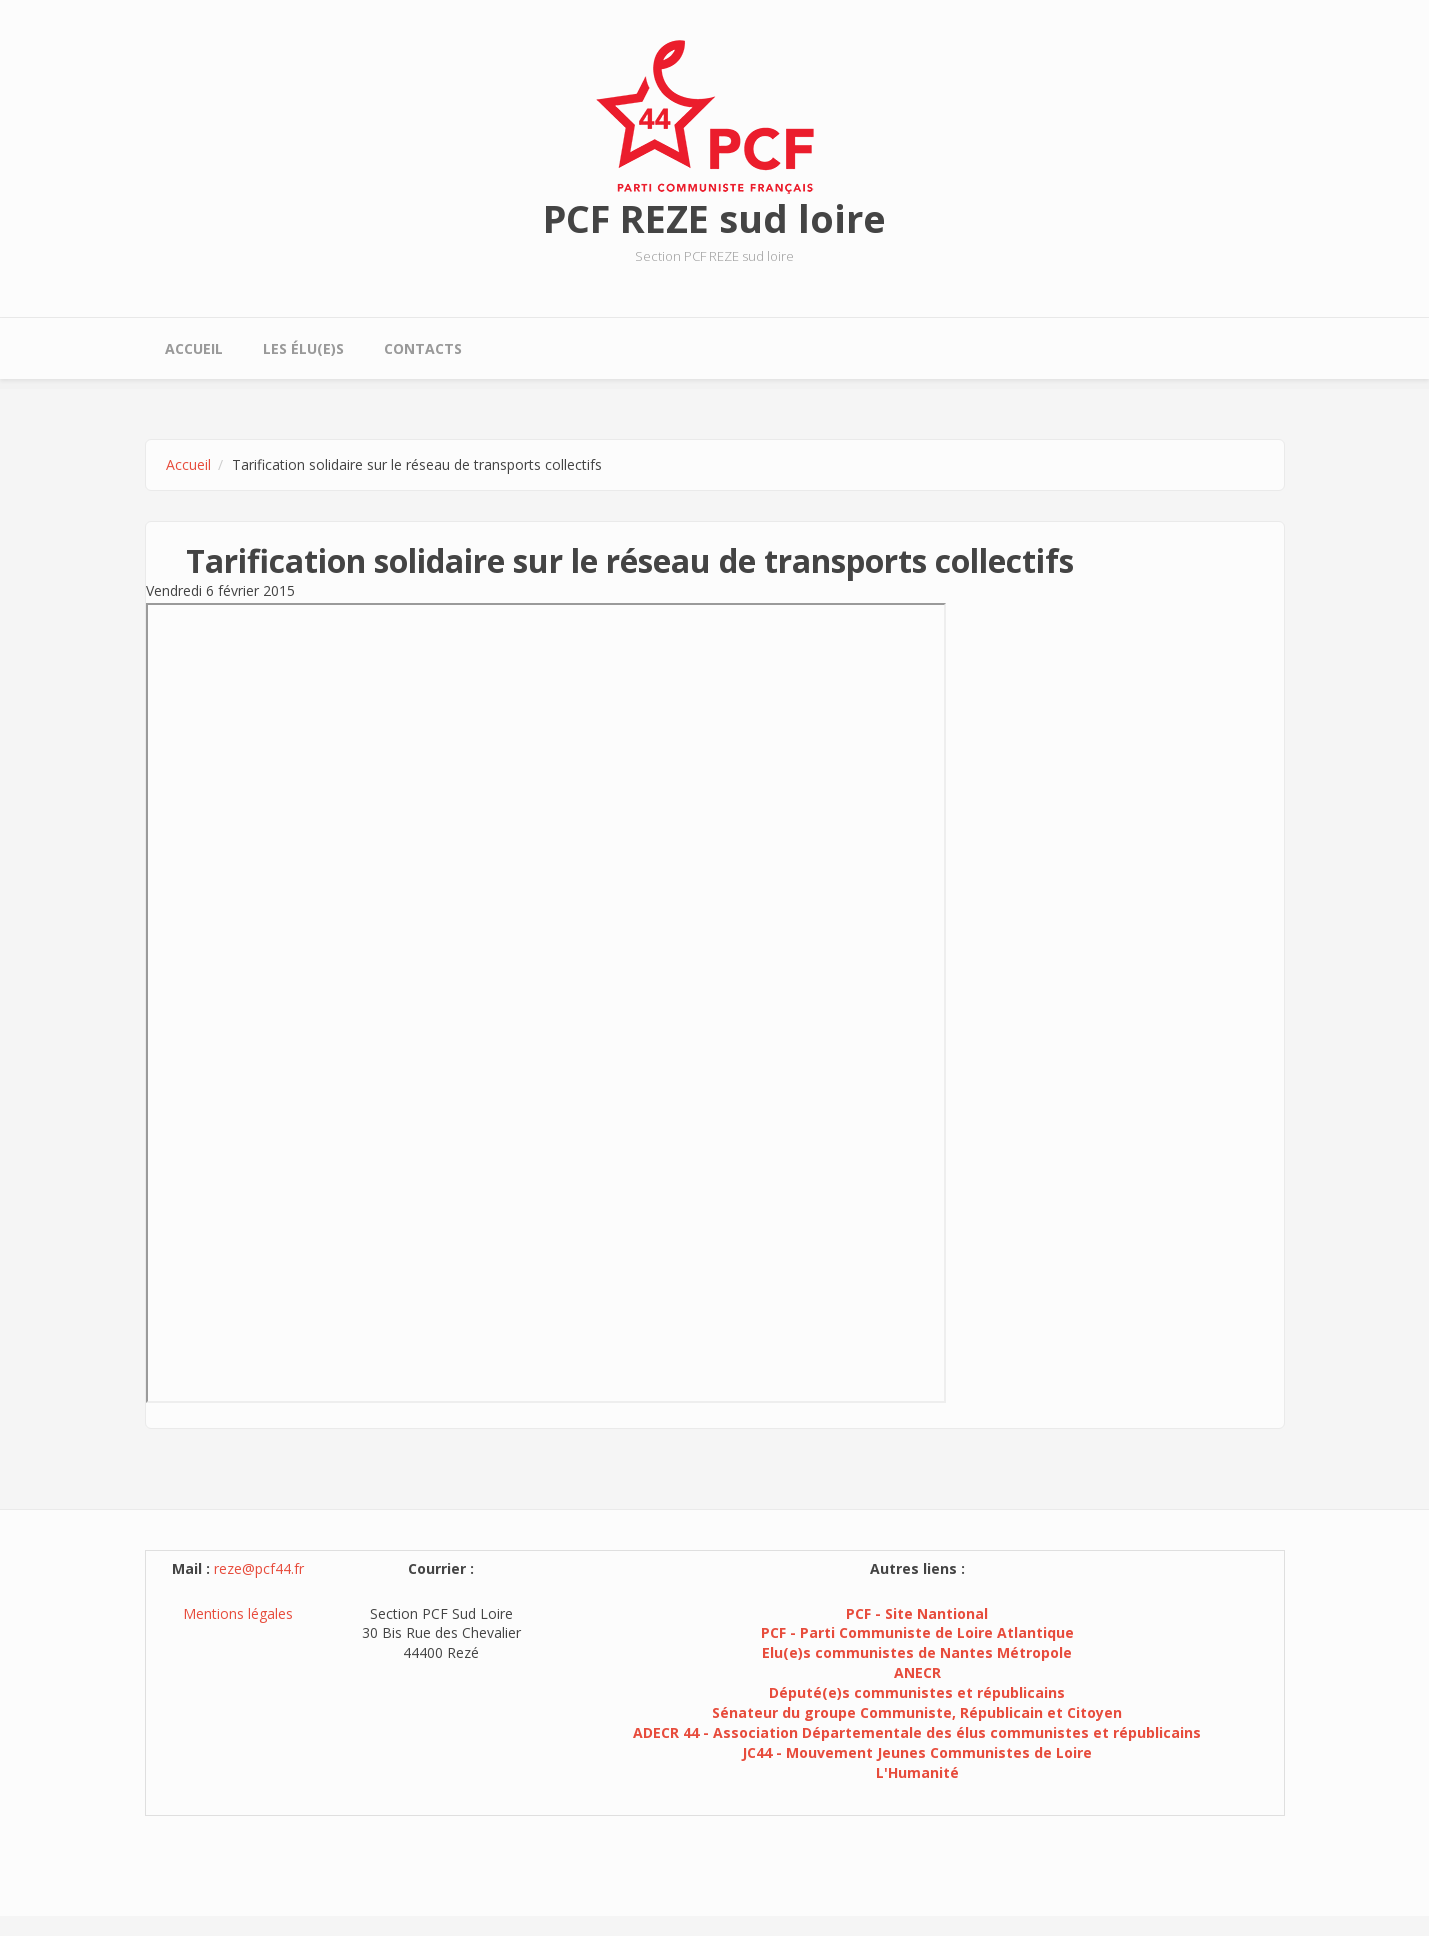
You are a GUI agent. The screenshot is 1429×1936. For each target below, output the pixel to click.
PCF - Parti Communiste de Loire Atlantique (917, 1632)
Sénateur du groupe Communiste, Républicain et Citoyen (917, 1712)
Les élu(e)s (303, 348)
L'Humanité (917, 1772)
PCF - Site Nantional (917, 1613)
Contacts (423, 348)
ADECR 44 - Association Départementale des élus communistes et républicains (917, 1732)
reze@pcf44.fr (259, 1568)
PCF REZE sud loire (714, 218)
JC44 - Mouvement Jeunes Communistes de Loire (917, 1752)
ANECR (917, 1672)
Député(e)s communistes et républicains (917, 1692)
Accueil (194, 348)
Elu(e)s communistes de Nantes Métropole (917, 1652)
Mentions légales (238, 1613)
